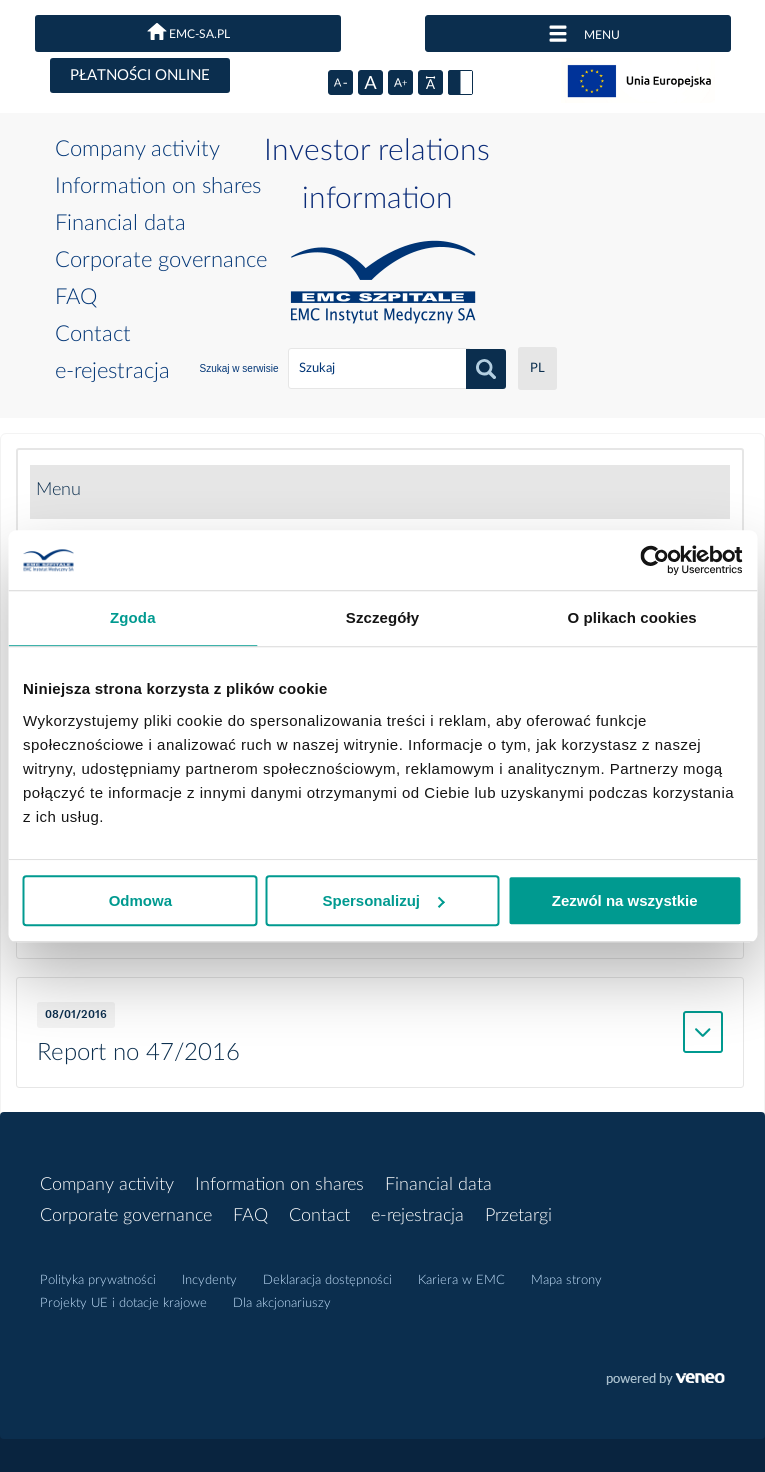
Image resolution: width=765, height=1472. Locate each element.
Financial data (120, 223)
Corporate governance (161, 260)
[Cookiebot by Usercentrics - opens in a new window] (654, 560)
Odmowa (140, 900)
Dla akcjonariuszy (282, 1303)
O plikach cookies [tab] (632, 617)
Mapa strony (566, 1280)
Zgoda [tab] (133, 617)
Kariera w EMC (461, 1280)
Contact (93, 334)
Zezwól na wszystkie (625, 900)
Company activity (137, 149)
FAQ (76, 297)
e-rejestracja (112, 371)
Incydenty (209, 1280)
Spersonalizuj (383, 900)
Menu (58, 490)
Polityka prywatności (98, 1280)
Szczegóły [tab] (382, 617)
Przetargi (518, 1216)
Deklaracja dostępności (327, 1280)
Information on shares (158, 186)
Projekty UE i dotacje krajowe (123, 1303)
